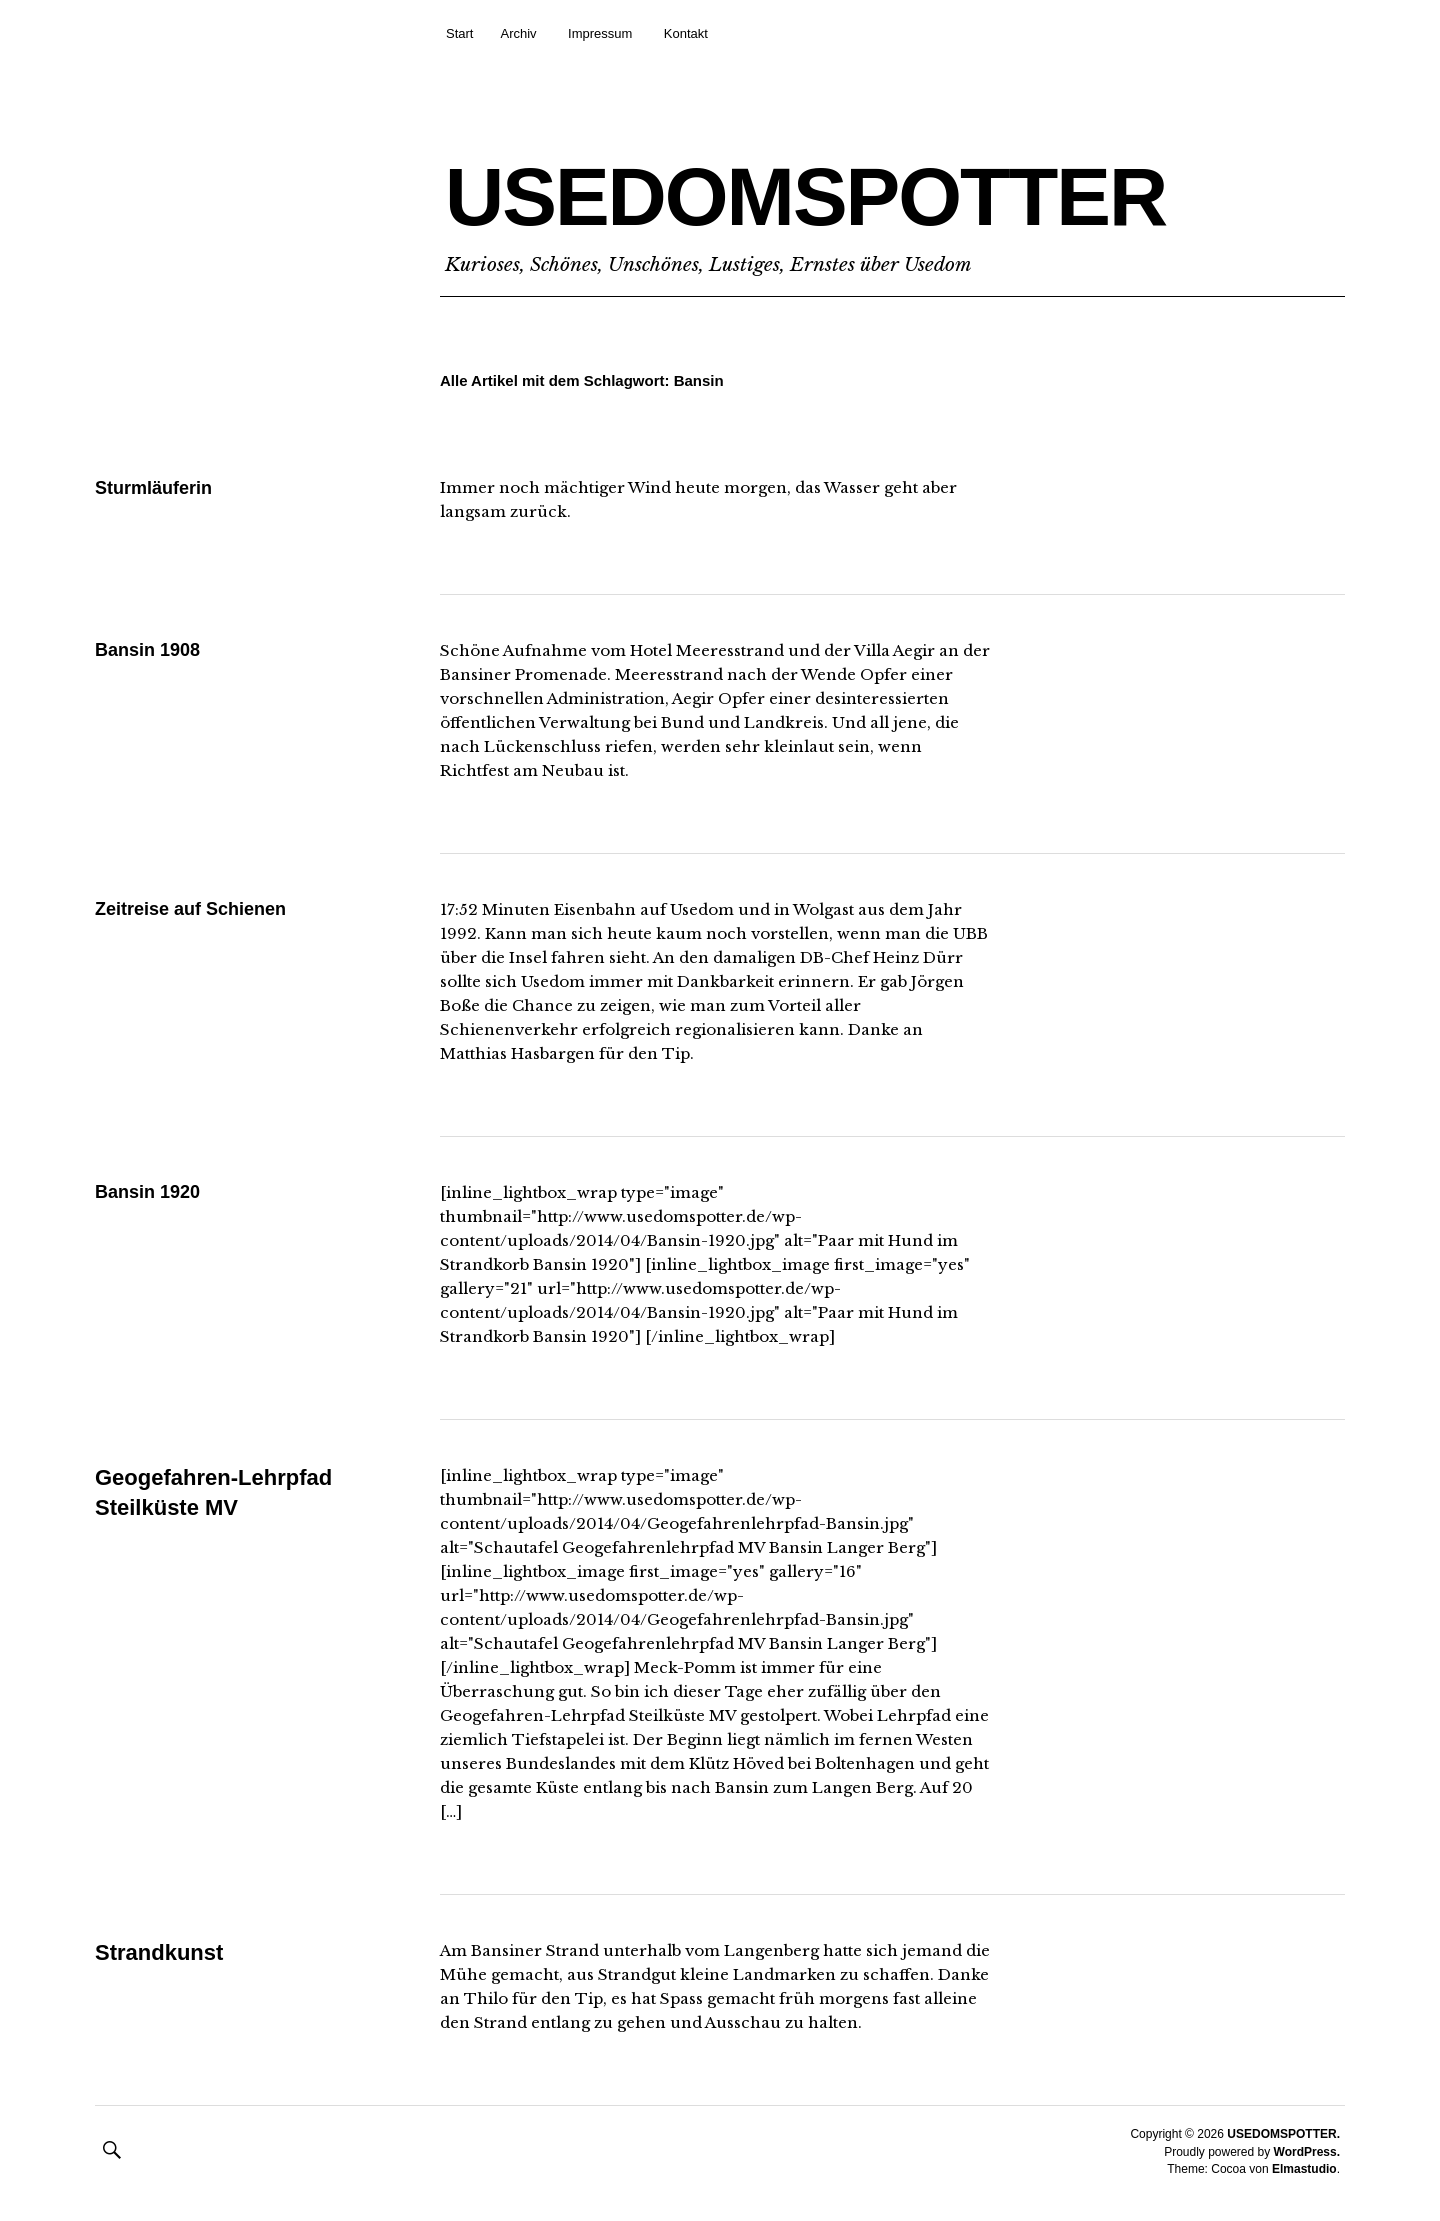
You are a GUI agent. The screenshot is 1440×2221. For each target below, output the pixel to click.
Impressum (600, 33)
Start (459, 33)
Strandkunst (159, 1952)
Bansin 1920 (147, 1192)
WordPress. (1307, 2152)
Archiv (518, 33)
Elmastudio (1304, 2169)
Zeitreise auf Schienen (190, 909)
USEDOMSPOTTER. (1283, 2134)
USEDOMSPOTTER (805, 196)
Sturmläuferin (153, 488)
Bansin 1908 (147, 650)
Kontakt (686, 33)
